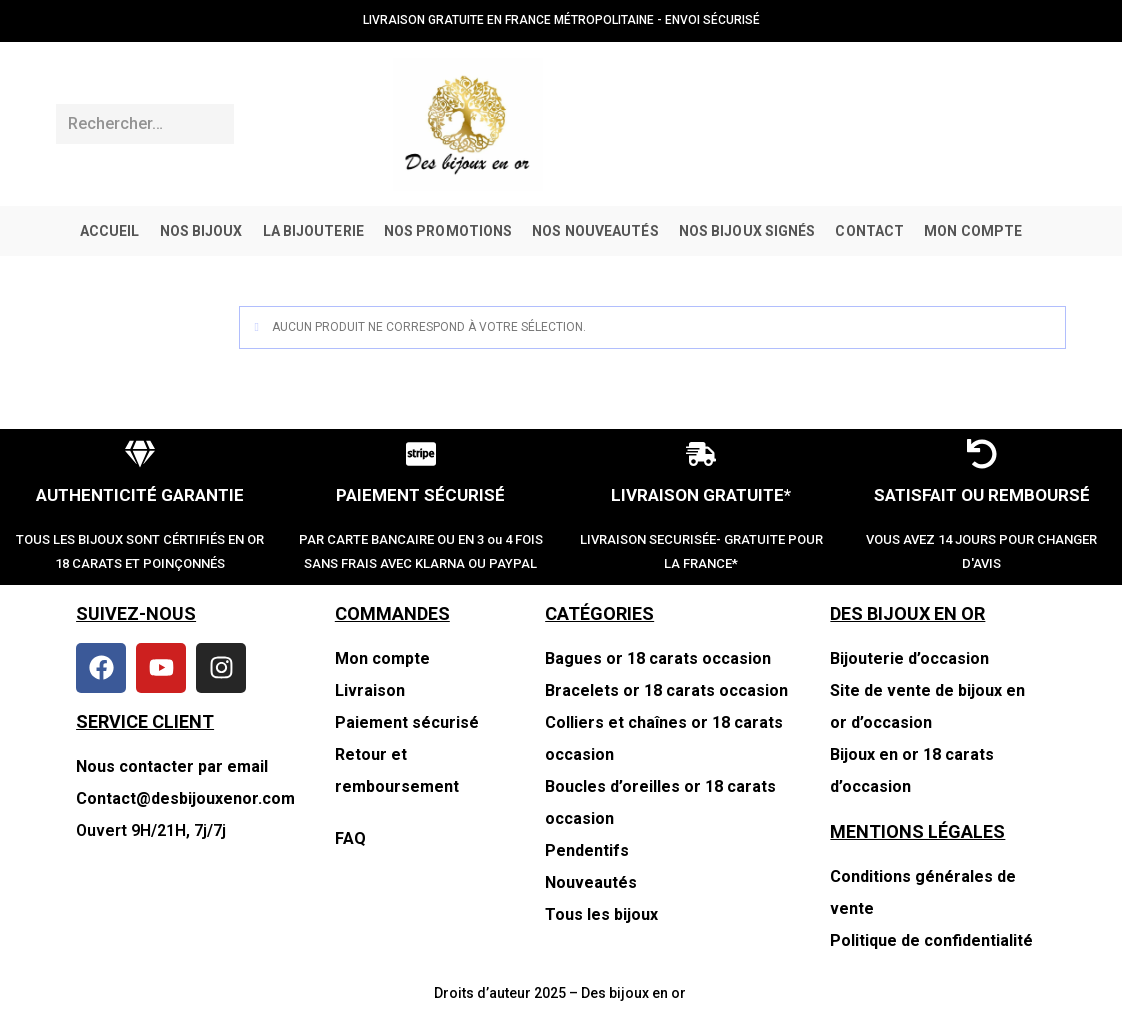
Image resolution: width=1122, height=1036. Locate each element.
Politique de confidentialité (931, 940)
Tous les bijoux (601, 914)
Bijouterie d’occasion (909, 658)
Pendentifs (587, 850)
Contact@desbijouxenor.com (185, 798)
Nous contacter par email (172, 766)
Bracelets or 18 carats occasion (666, 690)
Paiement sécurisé (407, 722)
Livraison (370, 690)
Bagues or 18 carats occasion (658, 658)
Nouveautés (591, 882)
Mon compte (382, 658)
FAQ (350, 838)
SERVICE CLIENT (145, 721)
